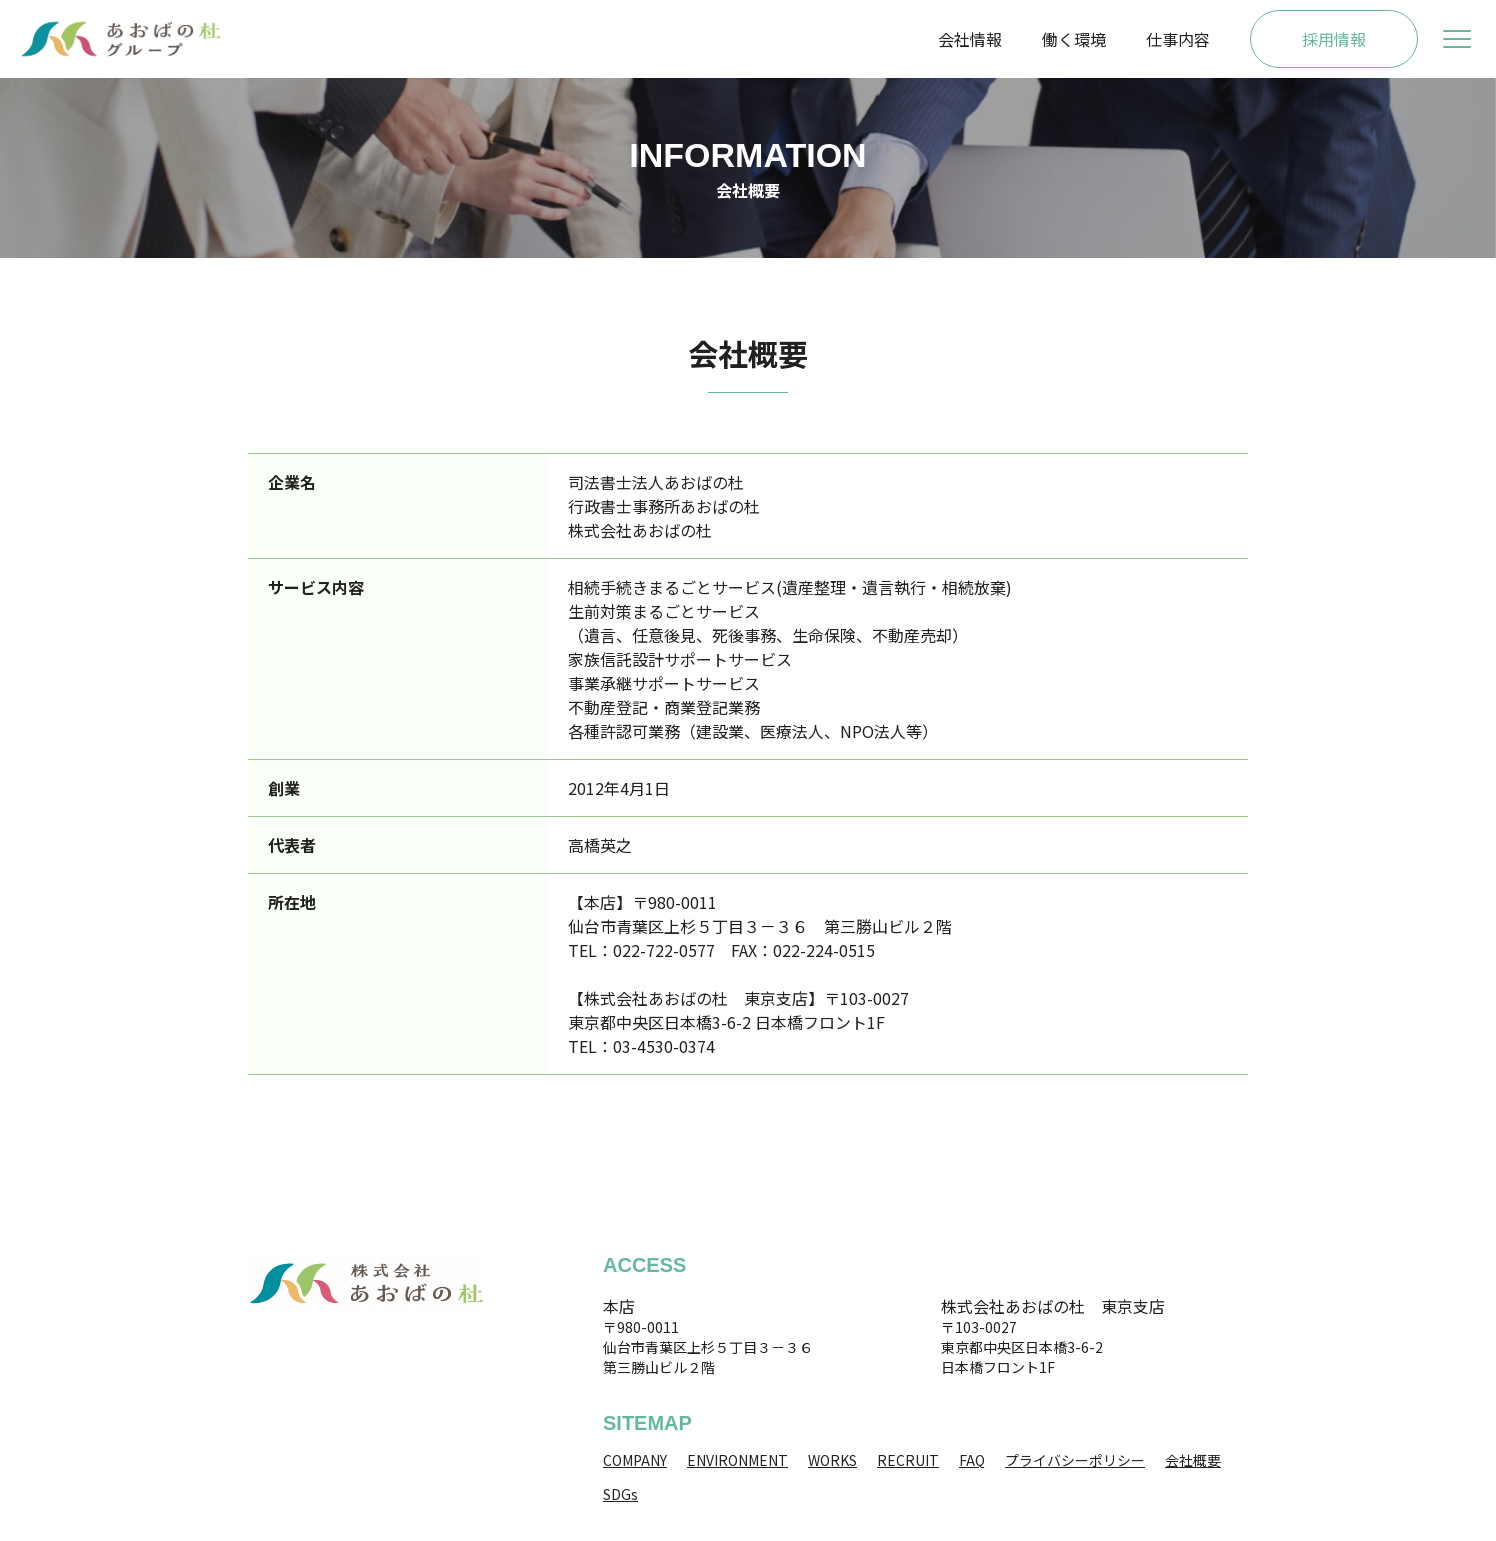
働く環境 (1074, 39)
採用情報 (1334, 39)
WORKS (832, 1460)
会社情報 (970, 39)
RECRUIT (908, 1460)
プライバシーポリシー (1075, 1460)
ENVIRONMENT (737, 1460)
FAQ (972, 1460)
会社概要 (1193, 1460)
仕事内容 (1178, 39)
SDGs (620, 1494)
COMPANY (635, 1460)
